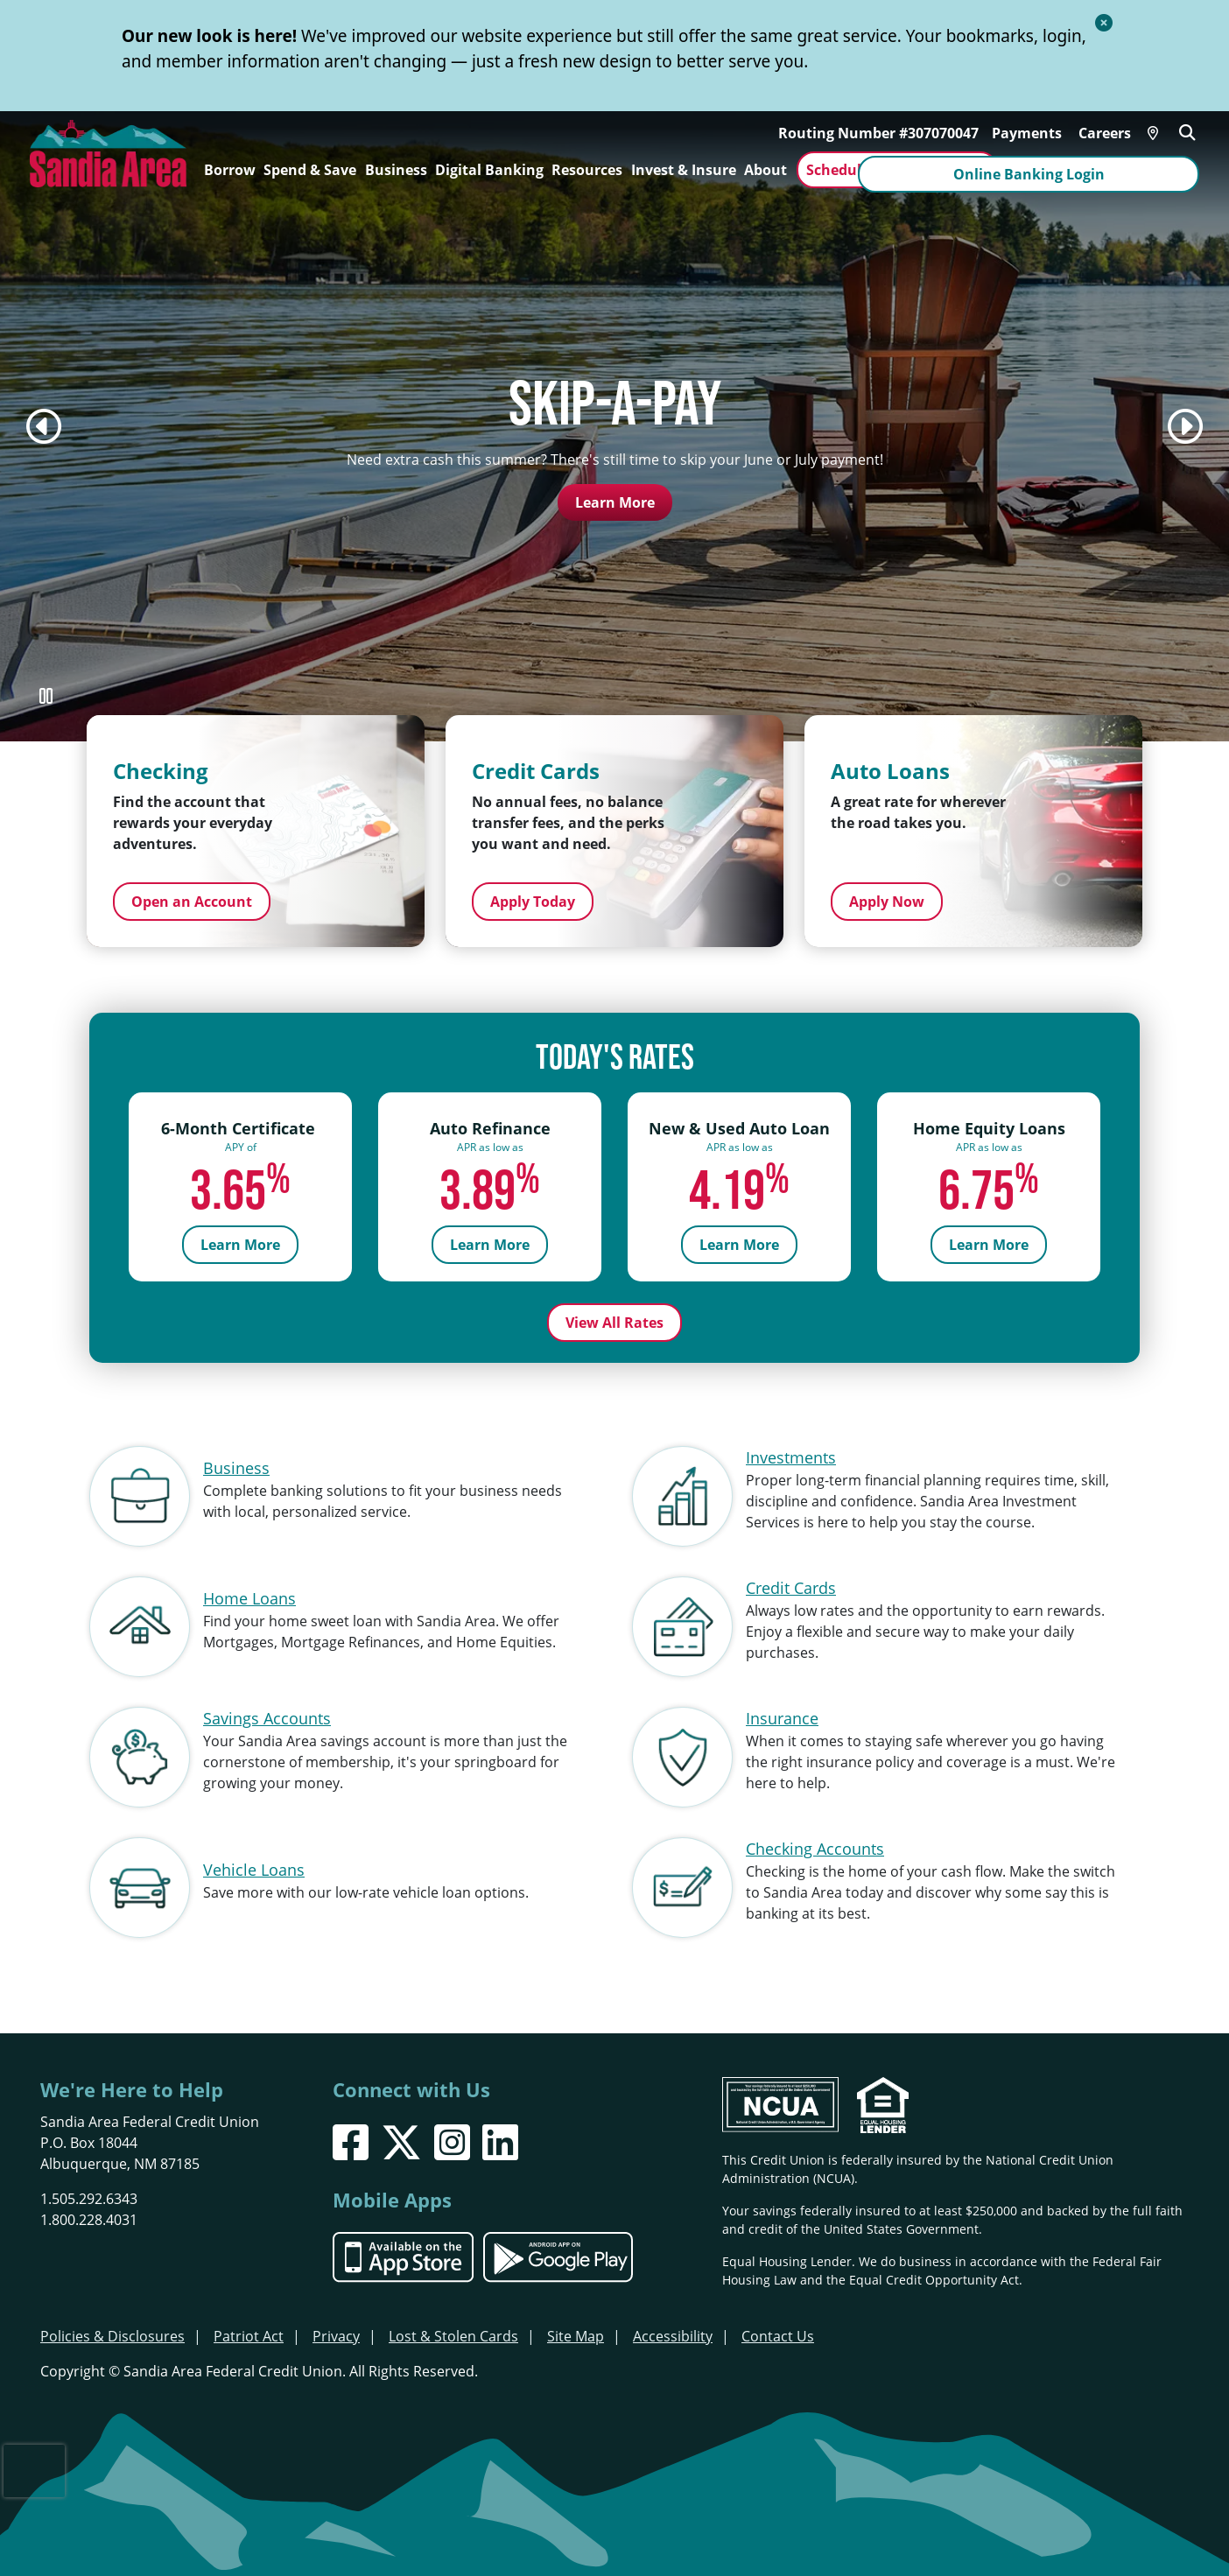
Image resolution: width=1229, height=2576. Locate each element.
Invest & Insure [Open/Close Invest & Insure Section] (683, 169)
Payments (1029, 130)
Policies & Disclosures (112, 2332)
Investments (791, 1452)
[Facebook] (351, 2139)
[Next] (1185, 426)
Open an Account (191, 901)
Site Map (575, 2332)
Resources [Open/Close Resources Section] (586, 169)
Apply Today (532, 901)
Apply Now (886, 901)
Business (236, 1463)
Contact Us (777, 2332)
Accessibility (673, 2332)
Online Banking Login (1103, 169)
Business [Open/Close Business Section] (396, 169)
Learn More (615, 502)
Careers (1107, 130)
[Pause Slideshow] (45, 696)
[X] (401, 2139)
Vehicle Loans (254, 1865)
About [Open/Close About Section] (765, 169)
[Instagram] (452, 2139)
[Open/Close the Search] (1190, 128)
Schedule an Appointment (897, 169)
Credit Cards (791, 1583)
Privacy (336, 2332)
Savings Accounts (267, 1713)
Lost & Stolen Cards (453, 2332)
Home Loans (249, 1593)
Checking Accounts (815, 1844)
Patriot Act (249, 2332)
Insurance (782, 1713)
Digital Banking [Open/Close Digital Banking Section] (489, 169)
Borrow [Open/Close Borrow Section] (230, 169)
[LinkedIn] (500, 2139)
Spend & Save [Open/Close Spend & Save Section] (309, 169)
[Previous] (44, 426)
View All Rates (614, 1318)
